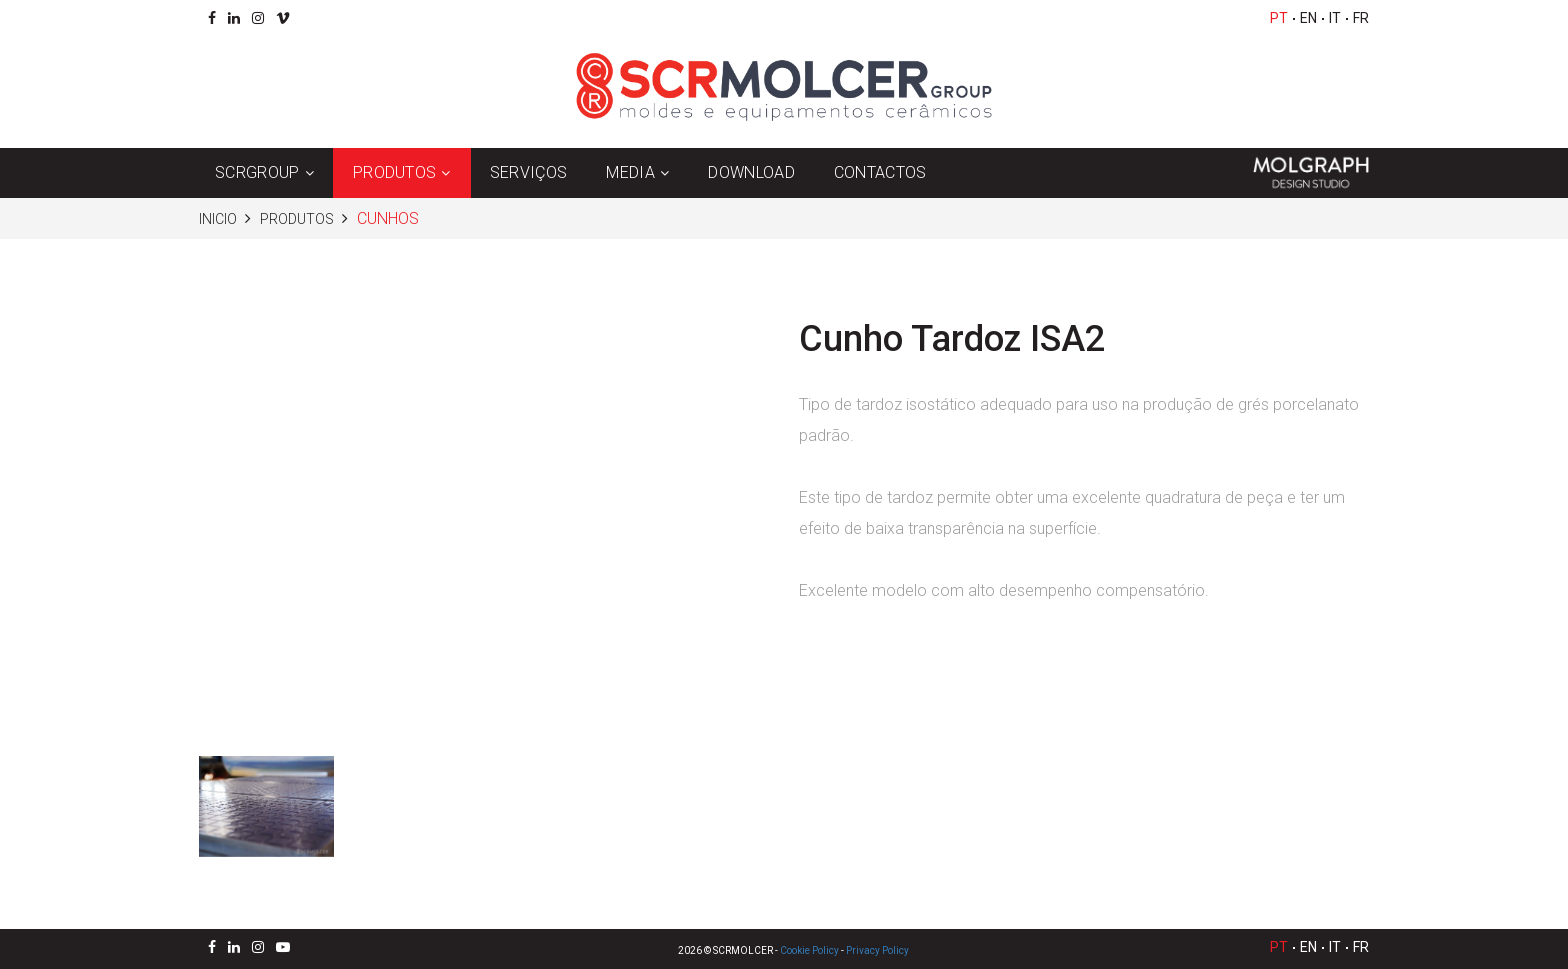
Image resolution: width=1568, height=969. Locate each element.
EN (1308, 18)
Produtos (395, 172)
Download (751, 172)
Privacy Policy (877, 950)
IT (1335, 18)
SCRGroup (257, 172)
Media (630, 172)
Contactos (880, 172)
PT (1279, 18)
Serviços (529, 172)
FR (1361, 18)
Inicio (218, 219)
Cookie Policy (809, 950)
